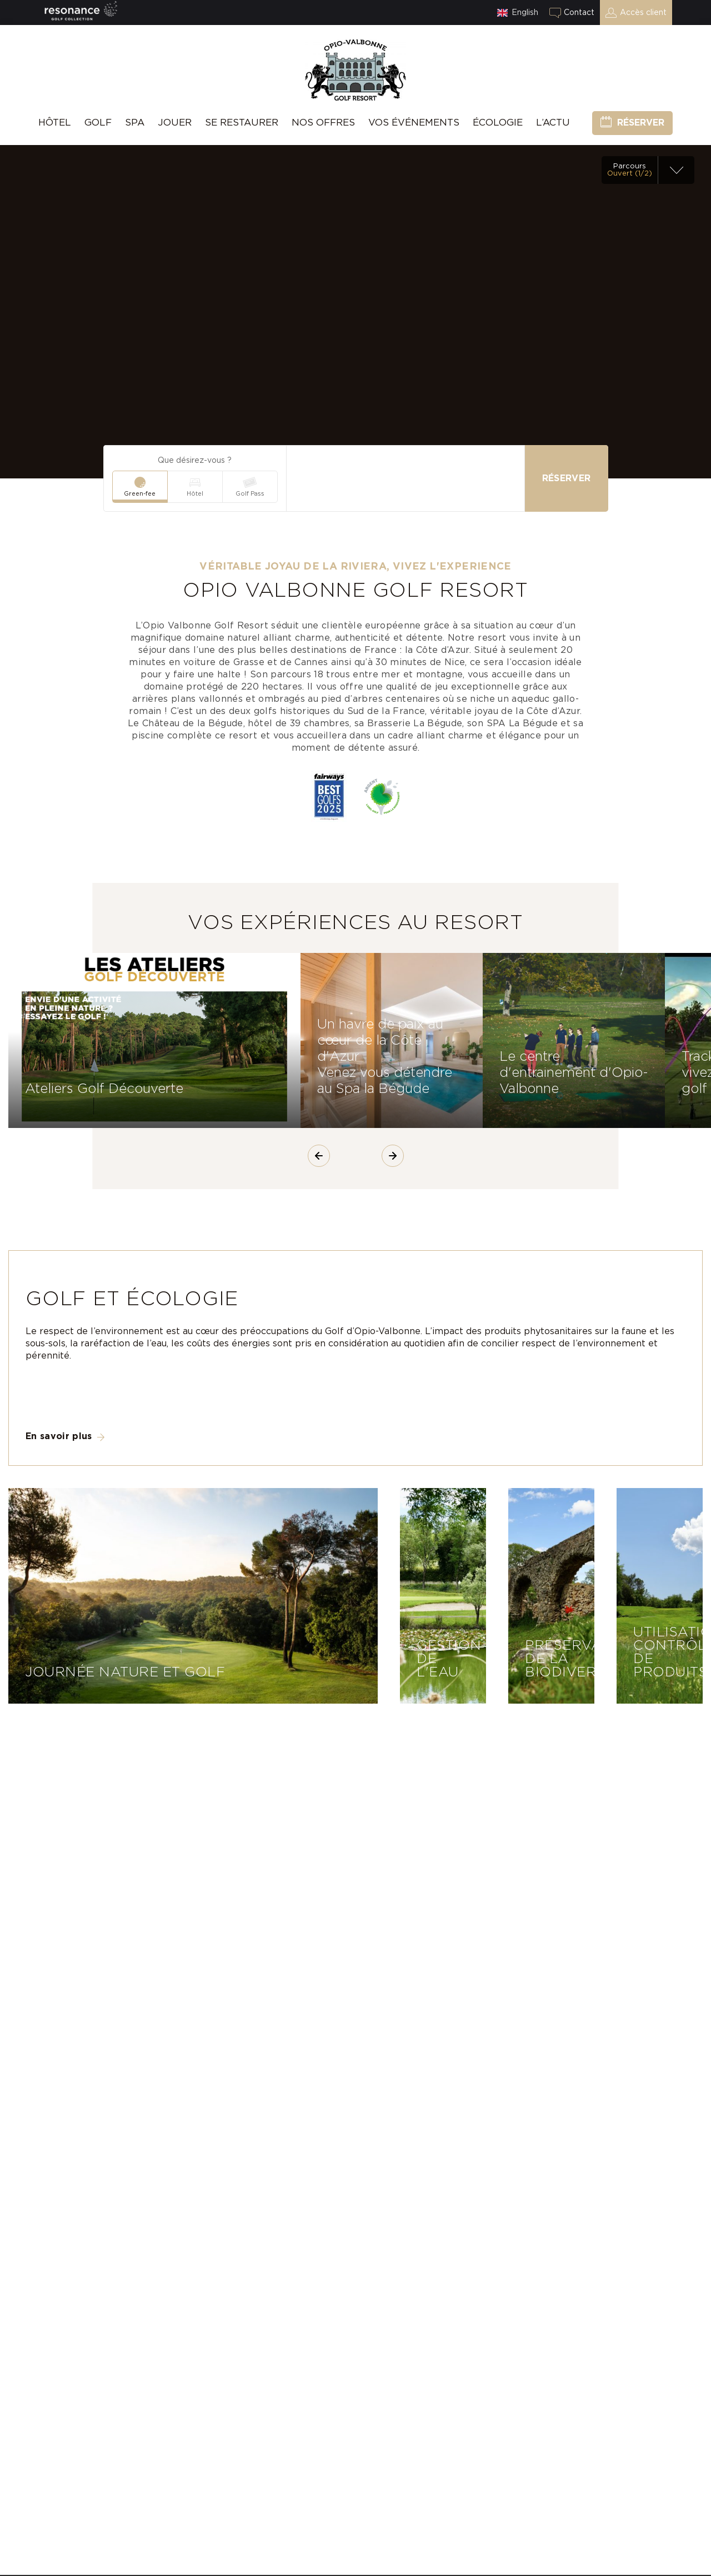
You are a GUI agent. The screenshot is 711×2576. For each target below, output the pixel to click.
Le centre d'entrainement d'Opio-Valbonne (573, 1073)
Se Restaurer (241, 122)
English (525, 13)
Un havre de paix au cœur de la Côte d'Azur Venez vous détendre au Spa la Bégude (384, 1057)
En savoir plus (59, 1436)
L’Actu (553, 122)
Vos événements (413, 122)
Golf (98, 122)
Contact (579, 13)
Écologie (498, 122)
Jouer (175, 122)
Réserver (640, 122)
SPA (134, 122)
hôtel (54, 122)
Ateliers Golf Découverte (104, 1089)
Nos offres (323, 122)
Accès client (643, 13)
